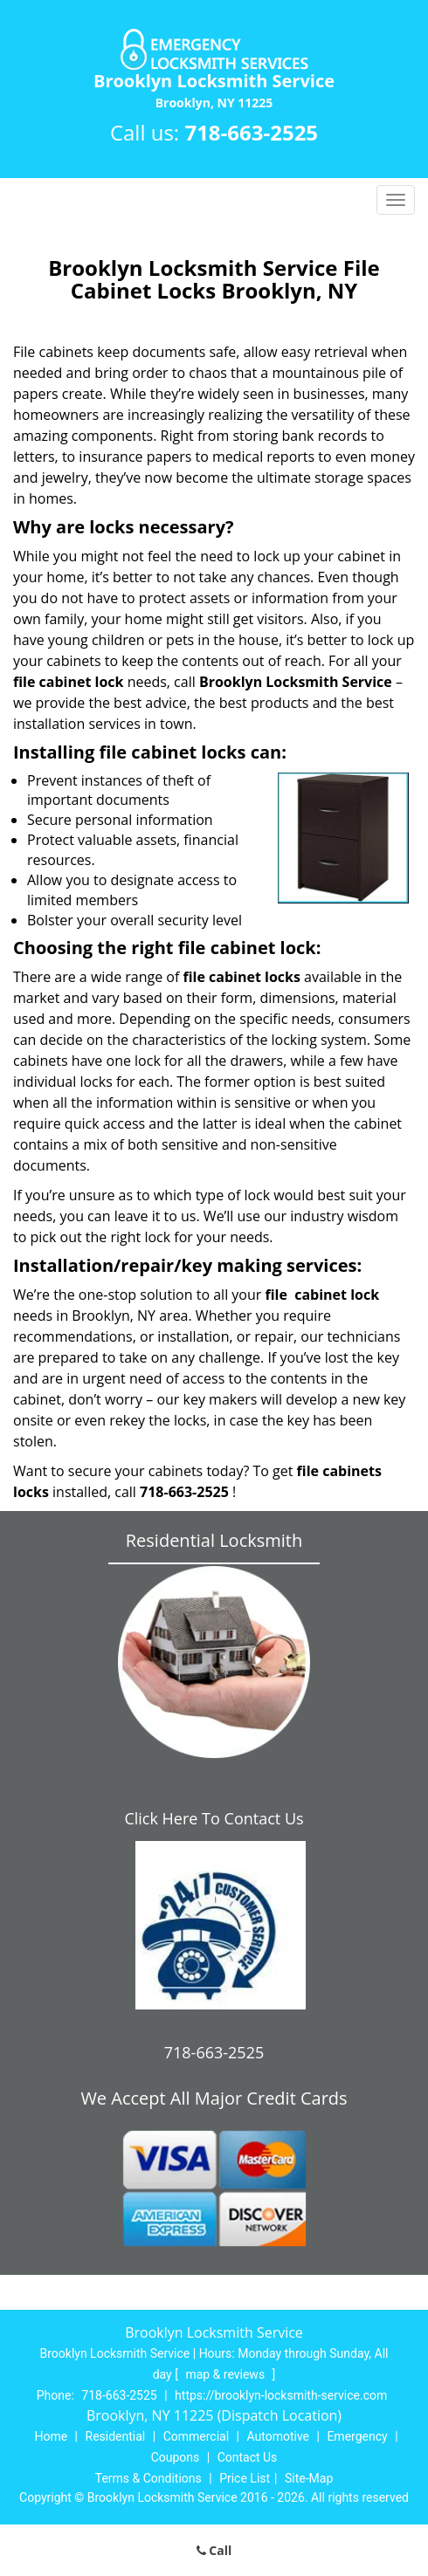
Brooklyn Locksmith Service (295, 681)
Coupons (175, 2457)
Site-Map (309, 2478)
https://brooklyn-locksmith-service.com (281, 2395)
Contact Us (247, 2457)
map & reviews (226, 2374)
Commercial (196, 2436)
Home (50, 2436)
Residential (116, 2436)
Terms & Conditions (148, 2478)
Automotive (277, 2436)
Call (214, 2550)
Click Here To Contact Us (213, 1818)
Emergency (357, 2436)
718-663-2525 (251, 132)
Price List (244, 2478)
